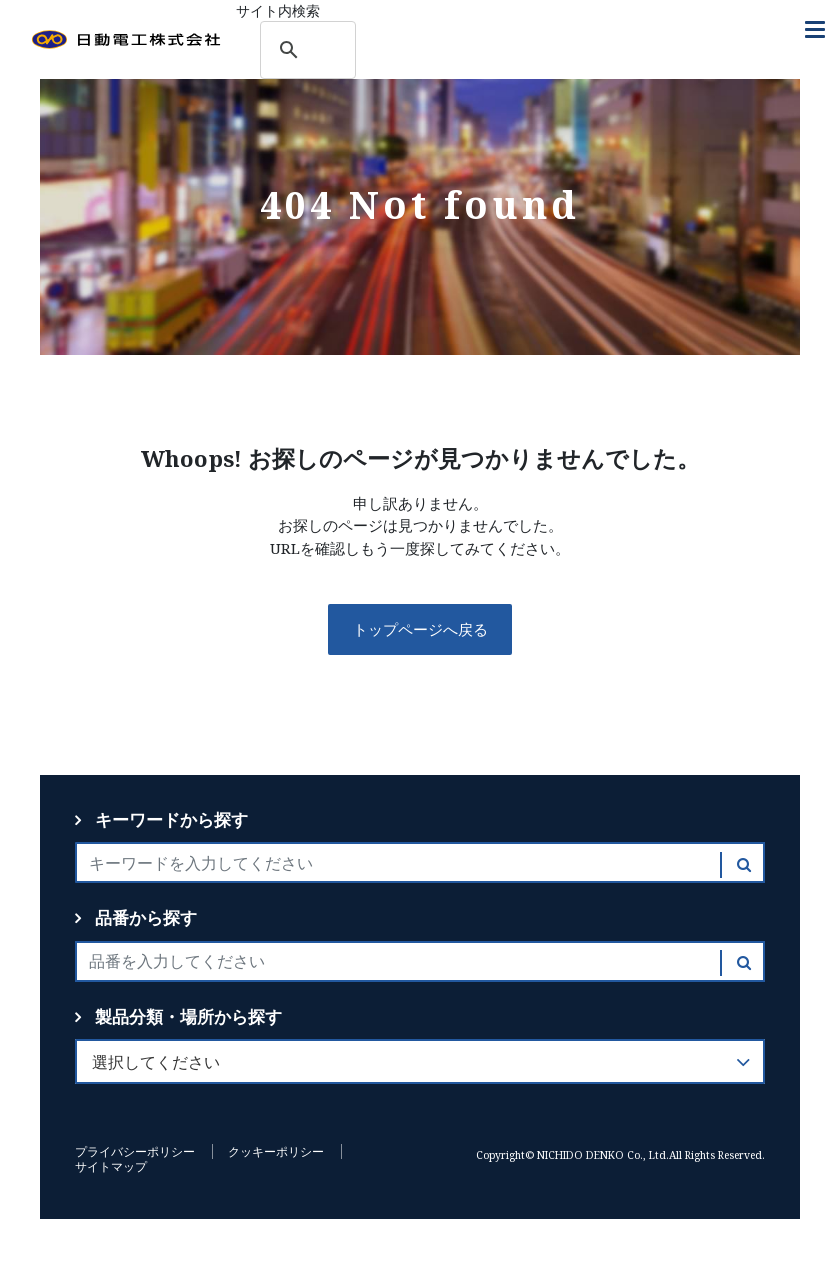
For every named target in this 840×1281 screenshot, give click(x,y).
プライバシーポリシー (135, 1151)
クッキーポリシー (276, 1151)
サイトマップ (111, 1166)
